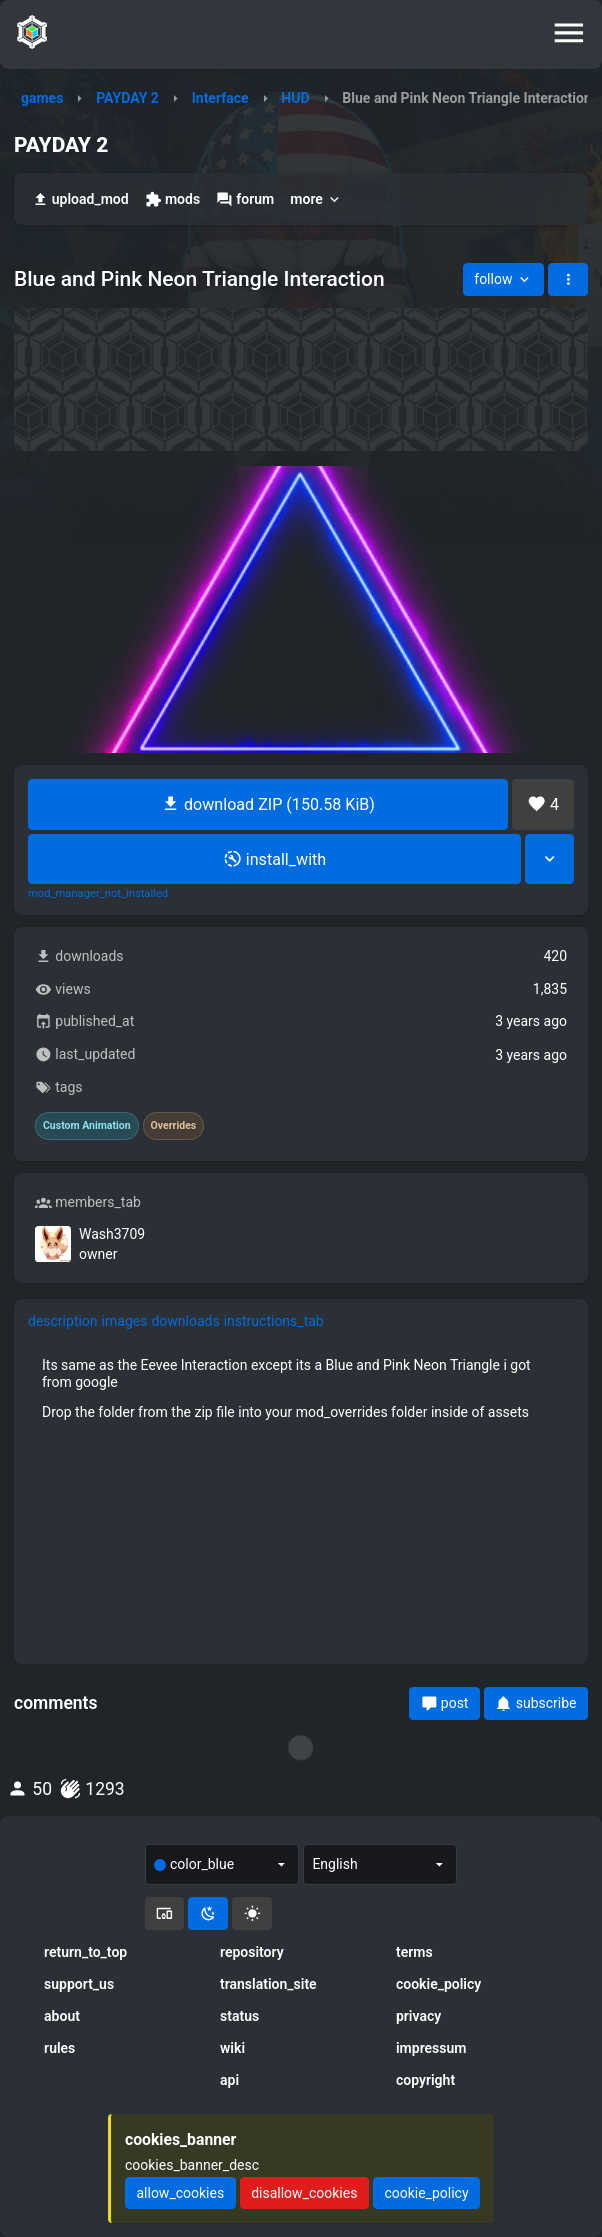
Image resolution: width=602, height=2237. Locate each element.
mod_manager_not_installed (98, 894)
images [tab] (125, 1321)
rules (59, 2048)
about (62, 2016)
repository (252, 1952)
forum (245, 199)
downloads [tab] (185, 1321)
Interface (220, 98)
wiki (232, 2048)
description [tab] (63, 1321)
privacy (418, 2016)
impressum (431, 2048)
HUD (295, 98)
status (239, 2016)
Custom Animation (87, 1126)
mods (172, 199)
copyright (425, 2080)
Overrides (174, 1126)
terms (414, 1952)
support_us (79, 1984)
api (229, 2080)
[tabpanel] (301, 1388)
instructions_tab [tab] (274, 1321)
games (42, 98)
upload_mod (80, 199)
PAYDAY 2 (127, 98)
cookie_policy (438, 1984)
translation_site (268, 1984)
